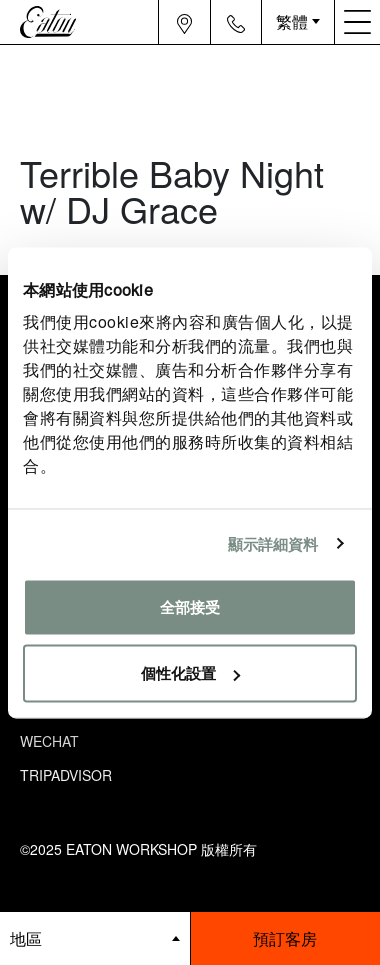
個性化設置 (190, 672)
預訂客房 (285, 938)
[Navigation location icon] (184, 22)
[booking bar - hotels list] (95, 938)
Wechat (49, 741)
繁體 (292, 21)
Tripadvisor (66, 775)
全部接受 (190, 607)
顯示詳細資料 (273, 543)
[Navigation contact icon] (236, 22)
